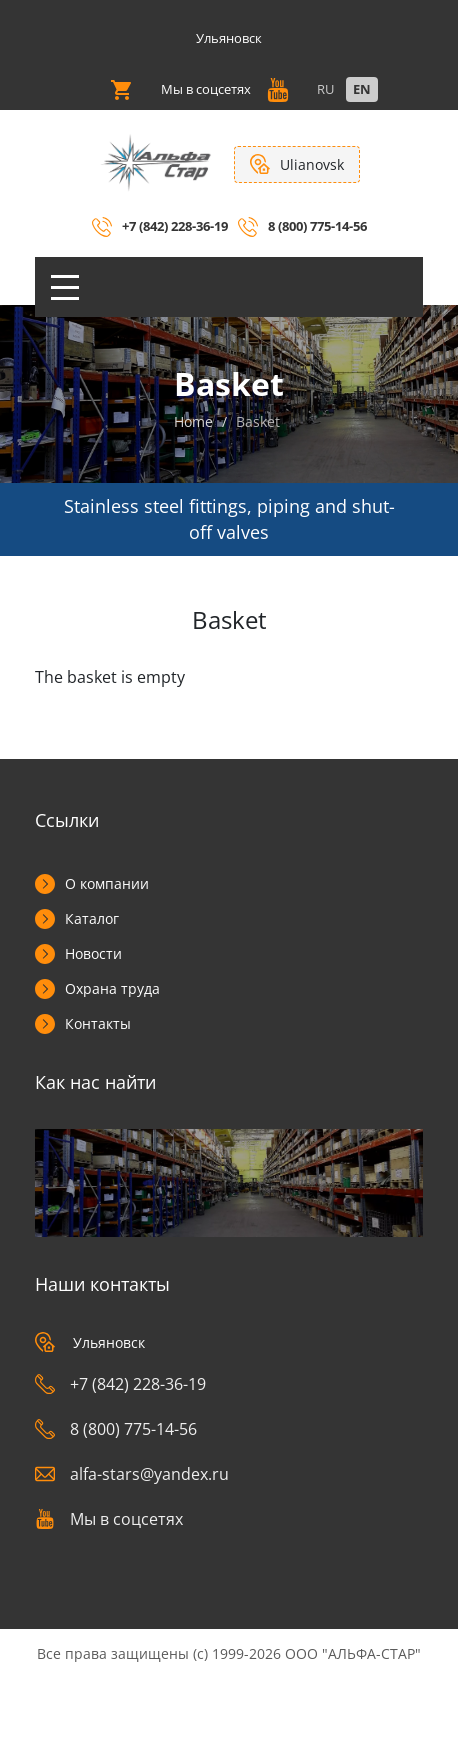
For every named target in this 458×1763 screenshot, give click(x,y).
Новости (93, 953)
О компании (107, 883)
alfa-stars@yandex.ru (132, 1474)
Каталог (92, 918)
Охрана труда (112, 988)
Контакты (98, 1023)
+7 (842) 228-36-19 (175, 226)
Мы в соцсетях (109, 1519)
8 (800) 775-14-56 (317, 226)
